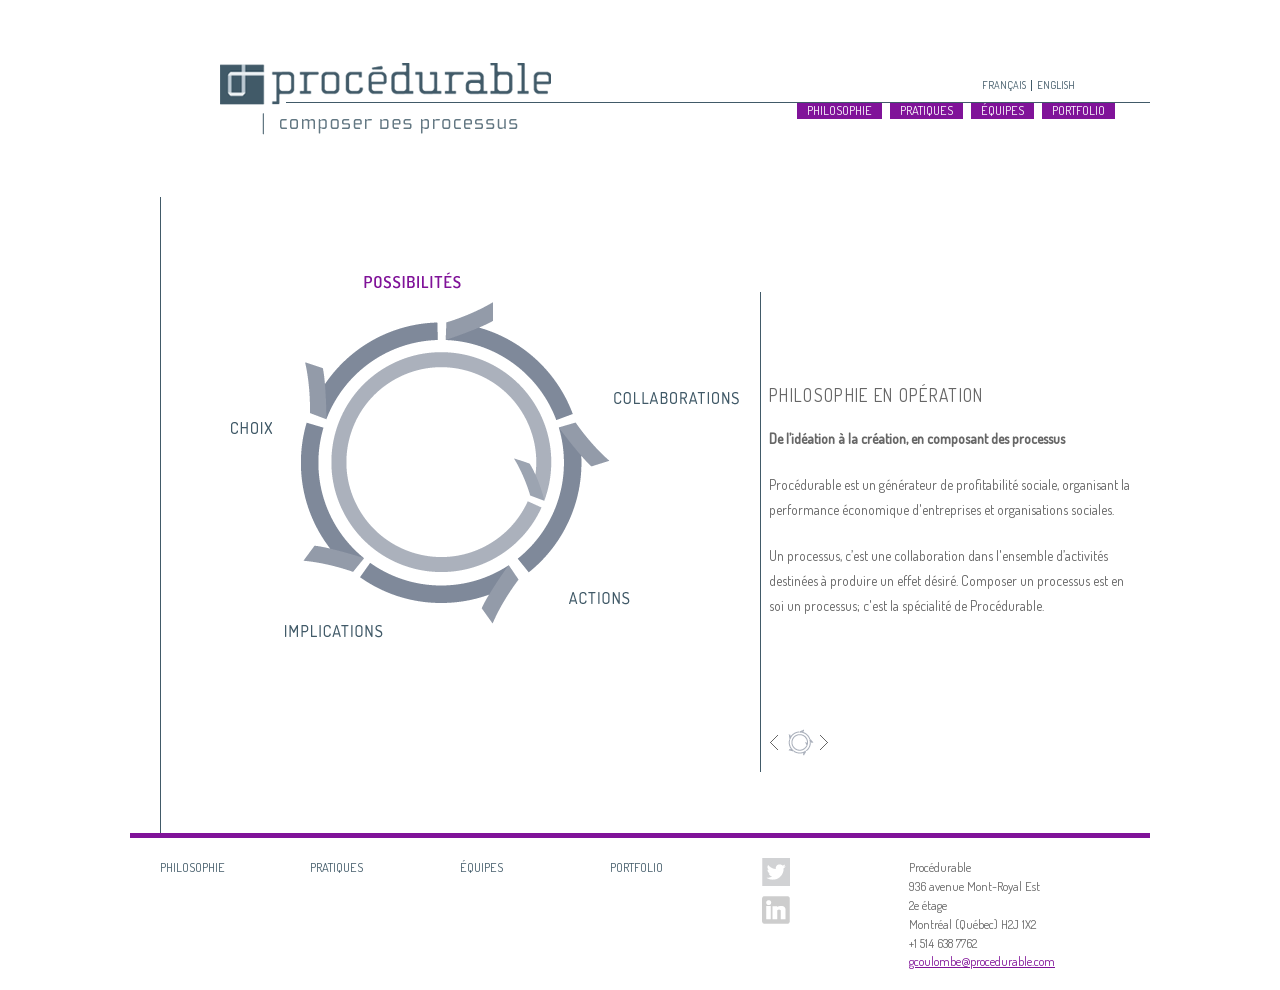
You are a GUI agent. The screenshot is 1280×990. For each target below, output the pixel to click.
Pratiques (926, 110)
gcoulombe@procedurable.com (982, 961)
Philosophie (839, 110)
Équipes (1002, 110)
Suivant (820, 742)
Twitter (776, 872)
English (1056, 84)
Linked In (776, 910)
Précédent (777, 742)
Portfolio (1078, 110)
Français (1004, 84)
